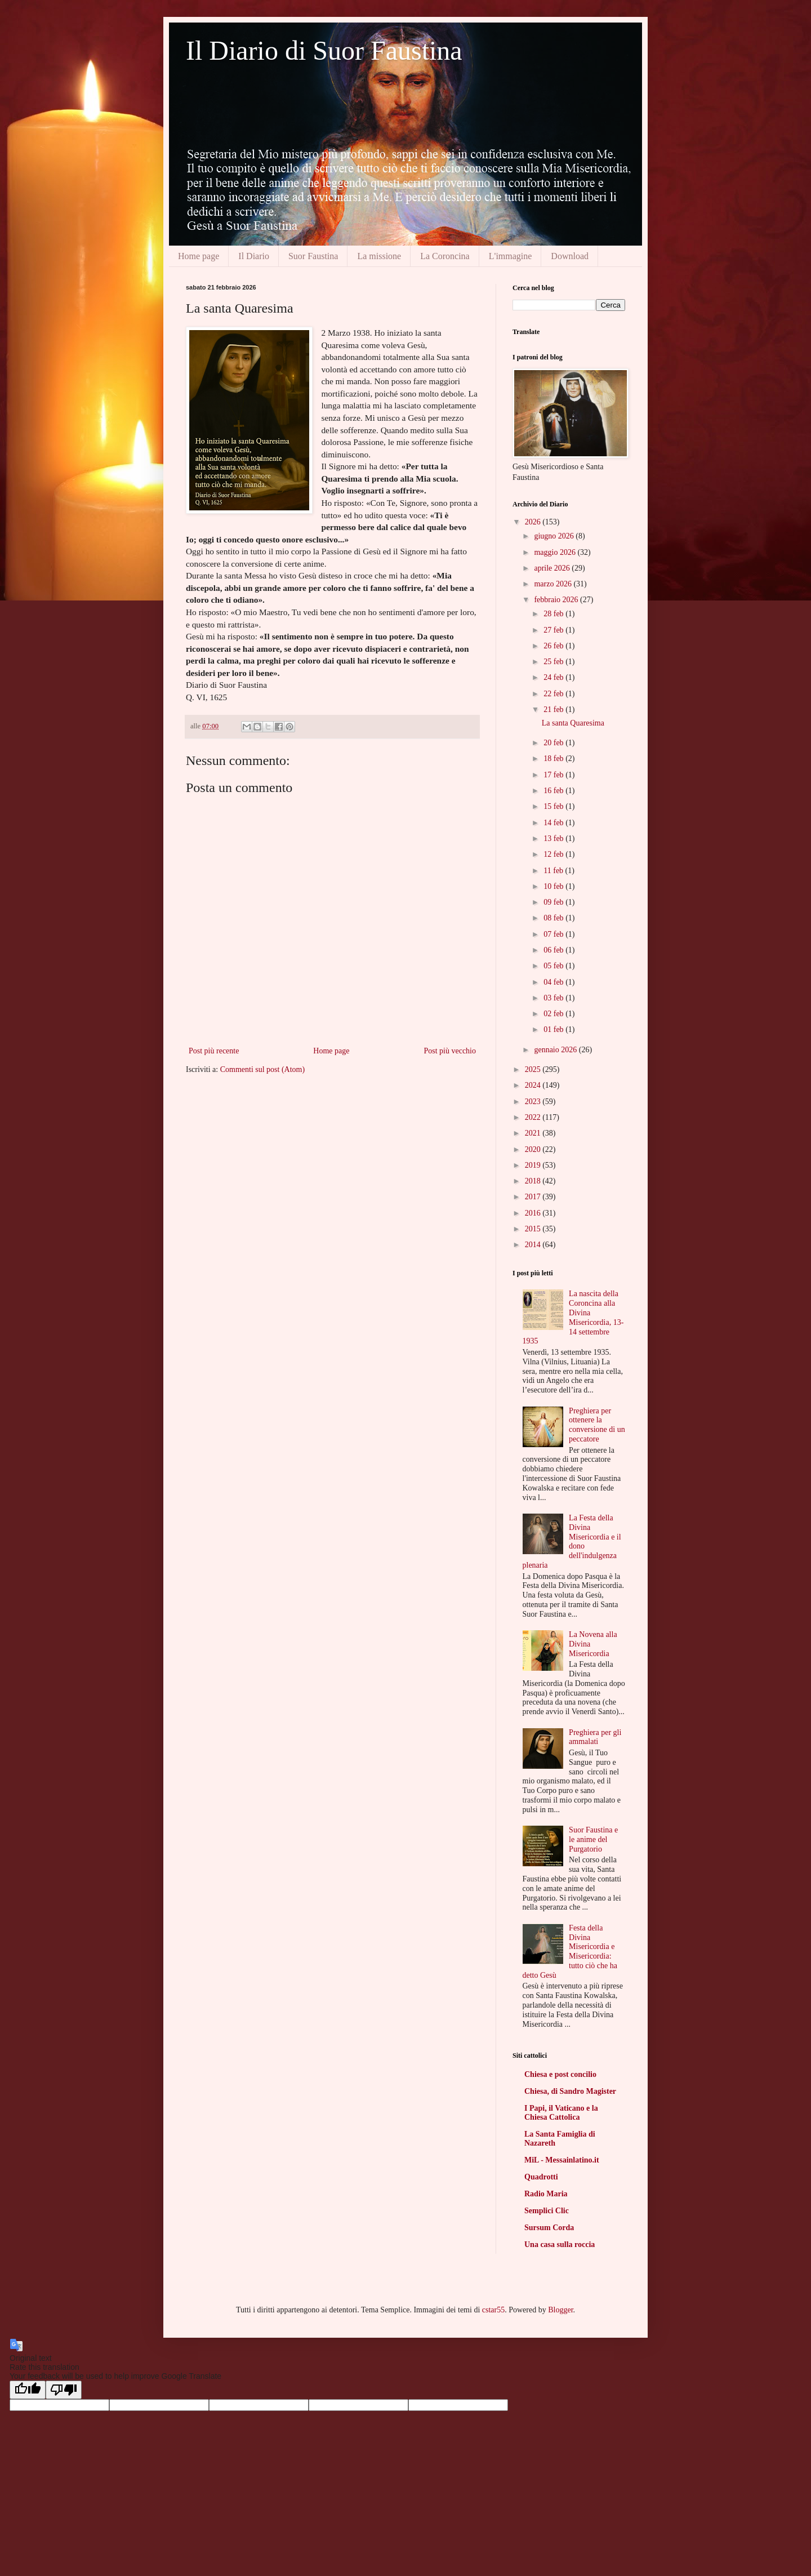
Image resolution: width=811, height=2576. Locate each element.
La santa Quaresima (573, 723)
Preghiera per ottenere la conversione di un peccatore (597, 1425)
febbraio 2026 (557, 599)
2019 (534, 1165)
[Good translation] (28, 2390)
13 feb (554, 838)
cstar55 (493, 2310)
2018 (534, 1181)
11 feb (554, 870)
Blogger (560, 2310)
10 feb (554, 886)
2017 (534, 1197)
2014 (534, 1244)
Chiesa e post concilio (560, 2074)
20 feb (554, 742)
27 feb (554, 630)
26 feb (554, 646)
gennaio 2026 (556, 1049)
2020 (534, 1149)
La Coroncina (445, 256)
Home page (198, 256)
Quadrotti (541, 2177)
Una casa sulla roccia (559, 2244)
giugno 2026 (555, 536)
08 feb (554, 918)
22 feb (554, 693)
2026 (534, 522)
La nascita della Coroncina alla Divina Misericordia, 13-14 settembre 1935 (573, 1317)
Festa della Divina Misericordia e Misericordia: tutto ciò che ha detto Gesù (570, 1951)
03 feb (554, 998)
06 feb (554, 950)
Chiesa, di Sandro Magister (570, 2091)
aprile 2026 (553, 568)
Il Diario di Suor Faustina (324, 50)
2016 (534, 1213)
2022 (534, 1117)
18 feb (554, 758)
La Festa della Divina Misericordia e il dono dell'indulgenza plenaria (572, 1541)
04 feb (554, 982)
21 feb (554, 709)
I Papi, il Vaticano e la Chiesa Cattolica (561, 2112)
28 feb (554, 613)
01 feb (554, 1029)
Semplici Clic (546, 2210)
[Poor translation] (64, 2390)
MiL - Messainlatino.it (561, 2160)
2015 (534, 1229)
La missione (379, 256)
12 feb (554, 854)
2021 (534, 1133)
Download (570, 256)
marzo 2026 (553, 584)
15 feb (554, 806)
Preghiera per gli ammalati (595, 1737)
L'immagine (510, 256)
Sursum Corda (549, 2227)
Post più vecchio (450, 1051)
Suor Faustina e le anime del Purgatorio (593, 1839)
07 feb (554, 934)
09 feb (554, 902)
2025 (534, 1069)
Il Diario (253, 256)
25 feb (554, 661)
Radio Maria (546, 2194)
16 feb (554, 790)
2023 (534, 1101)
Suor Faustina (313, 256)
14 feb (554, 822)
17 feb (554, 775)
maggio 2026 (555, 552)
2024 (534, 1085)
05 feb (554, 966)
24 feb (554, 677)
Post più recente (214, 1051)
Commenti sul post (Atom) (262, 1069)
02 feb (554, 1013)
